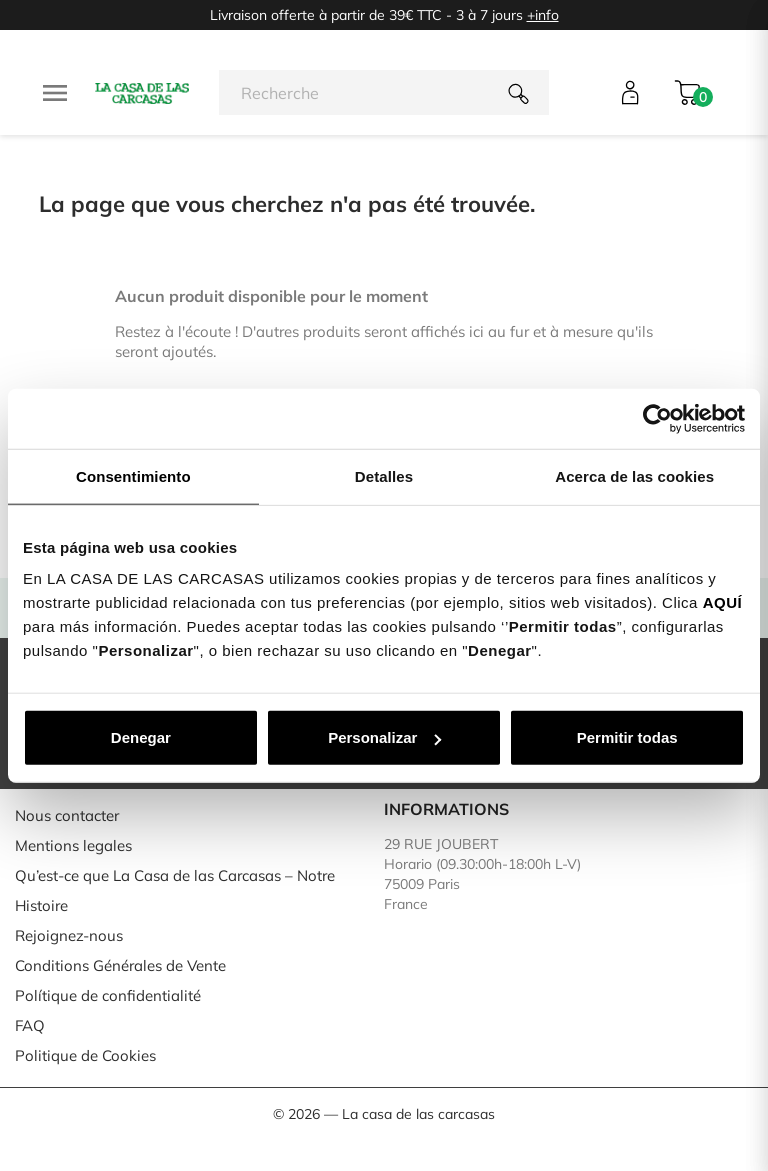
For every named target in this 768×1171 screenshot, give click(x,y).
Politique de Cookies (85, 1055)
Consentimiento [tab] (133, 475)
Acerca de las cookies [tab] (634, 475)
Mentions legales (73, 845)
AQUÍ (723, 602)
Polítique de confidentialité (108, 995)
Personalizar (384, 737)
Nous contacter (67, 815)
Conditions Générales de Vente (120, 965)
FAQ (30, 1025)
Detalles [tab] (384, 475)
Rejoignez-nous (69, 935)
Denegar (141, 737)
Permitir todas (627, 737)
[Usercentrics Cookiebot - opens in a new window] (657, 418)
